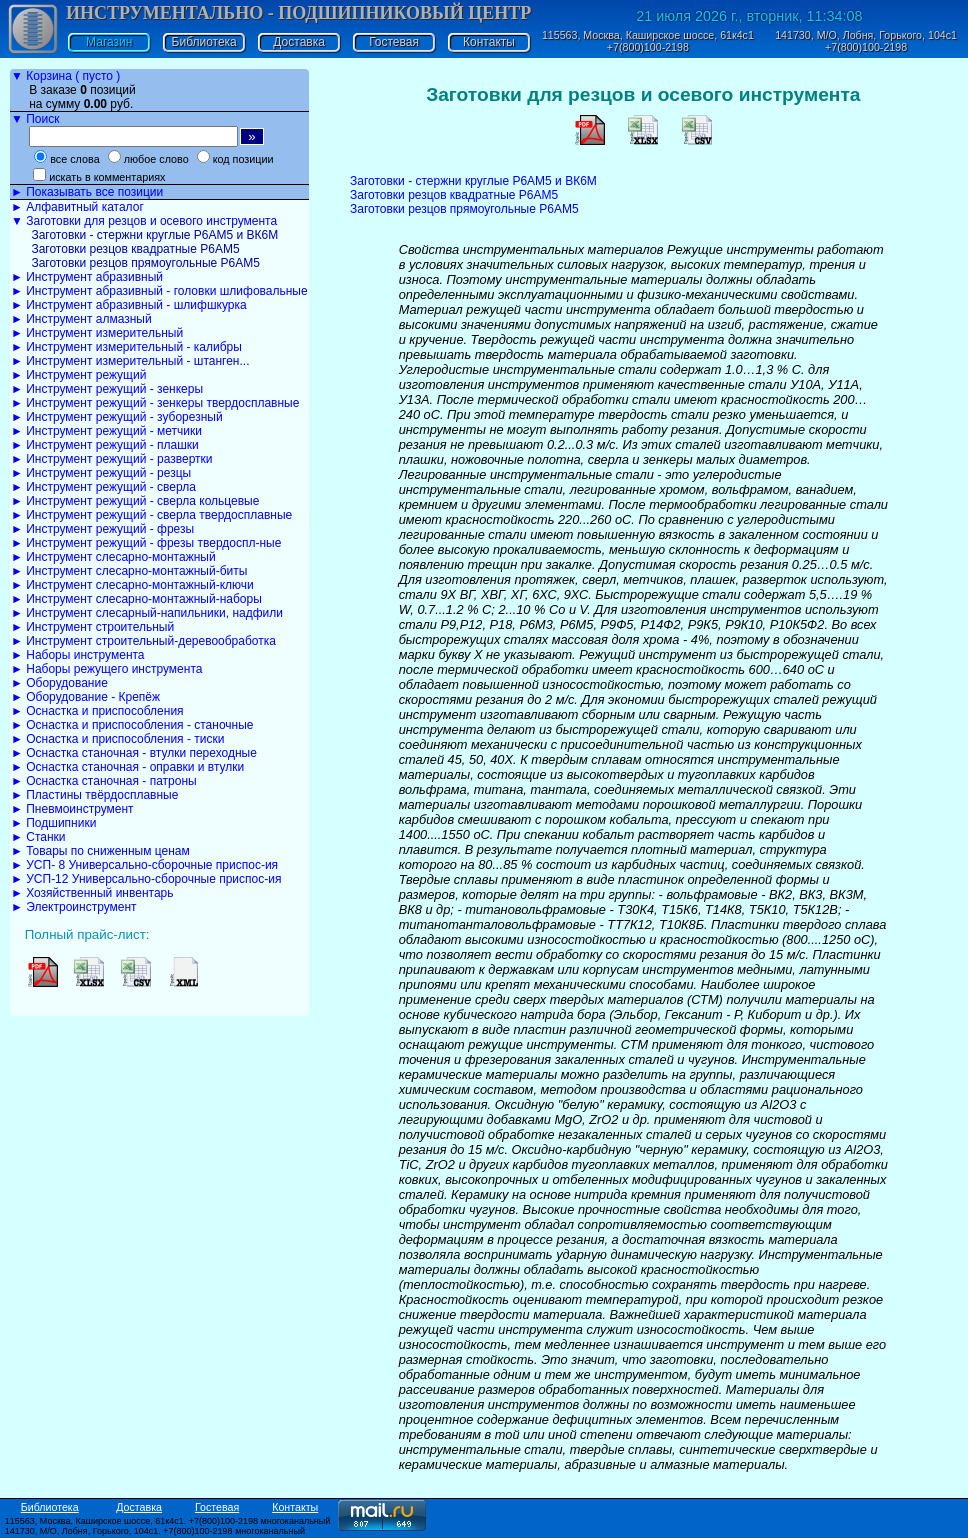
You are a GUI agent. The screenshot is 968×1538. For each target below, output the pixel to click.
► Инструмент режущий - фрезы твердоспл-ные (146, 543)
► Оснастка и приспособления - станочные (132, 725)
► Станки (38, 837)
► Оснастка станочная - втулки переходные (134, 753)
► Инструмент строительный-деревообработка (143, 641)
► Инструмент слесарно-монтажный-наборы (136, 599)
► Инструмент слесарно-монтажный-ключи (132, 585)
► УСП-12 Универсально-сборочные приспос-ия (146, 879)
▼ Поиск (35, 119)
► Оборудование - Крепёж (85, 697)
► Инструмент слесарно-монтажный (113, 557)
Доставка (299, 42)
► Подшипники (53, 823)
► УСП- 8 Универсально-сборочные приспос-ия (144, 865)
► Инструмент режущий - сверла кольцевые (135, 501)
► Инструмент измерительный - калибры (126, 347)
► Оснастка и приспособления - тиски (117, 739)
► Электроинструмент (74, 907)
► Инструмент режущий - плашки (105, 445)
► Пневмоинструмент (72, 809)
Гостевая (394, 42)
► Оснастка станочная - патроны (104, 781)
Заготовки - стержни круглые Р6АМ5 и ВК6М (153, 235)
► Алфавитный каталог (77, 207)
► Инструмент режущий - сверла (103, 487)
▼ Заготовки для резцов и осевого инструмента (144, 221)
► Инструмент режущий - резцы (101, 473)
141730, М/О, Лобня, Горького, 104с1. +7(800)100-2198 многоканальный (155, 1531)
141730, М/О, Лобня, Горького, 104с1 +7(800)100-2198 (866, 41)
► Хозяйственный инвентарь (92, 893)
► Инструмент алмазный (81, 319)
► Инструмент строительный (92, 627)
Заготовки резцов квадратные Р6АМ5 (134, 249)
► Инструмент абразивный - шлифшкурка (129, 305)
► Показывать (87, 192)
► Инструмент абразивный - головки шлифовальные (159, 291)
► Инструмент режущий (78, 375)
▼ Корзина (65, 76)
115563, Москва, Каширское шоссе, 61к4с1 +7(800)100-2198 (648, 41)
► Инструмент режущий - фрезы (102, 529)
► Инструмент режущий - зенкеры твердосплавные (155, 403)
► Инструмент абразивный (87, 277)
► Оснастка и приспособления (97, 711)
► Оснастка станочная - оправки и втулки (127, 767)
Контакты (489, 42)
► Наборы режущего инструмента (106, 669)
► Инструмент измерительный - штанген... (130, 361)
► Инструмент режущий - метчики (106, 431)
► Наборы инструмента (78, 655)
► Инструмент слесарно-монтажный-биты (129, 571)
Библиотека (204, 42)
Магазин (109, 42)
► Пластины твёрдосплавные (94, 795)
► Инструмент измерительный (97, 333)
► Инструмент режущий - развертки (112, 459)
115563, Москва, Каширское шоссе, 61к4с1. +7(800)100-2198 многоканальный (168, 1521)
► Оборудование (59, 683)
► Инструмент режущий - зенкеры (107, 389)
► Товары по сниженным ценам (100, 851)
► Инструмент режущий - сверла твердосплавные (151, 515)
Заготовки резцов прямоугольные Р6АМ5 (144, 263)
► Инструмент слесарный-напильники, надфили (147, 613)
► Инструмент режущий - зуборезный (117, 417)
